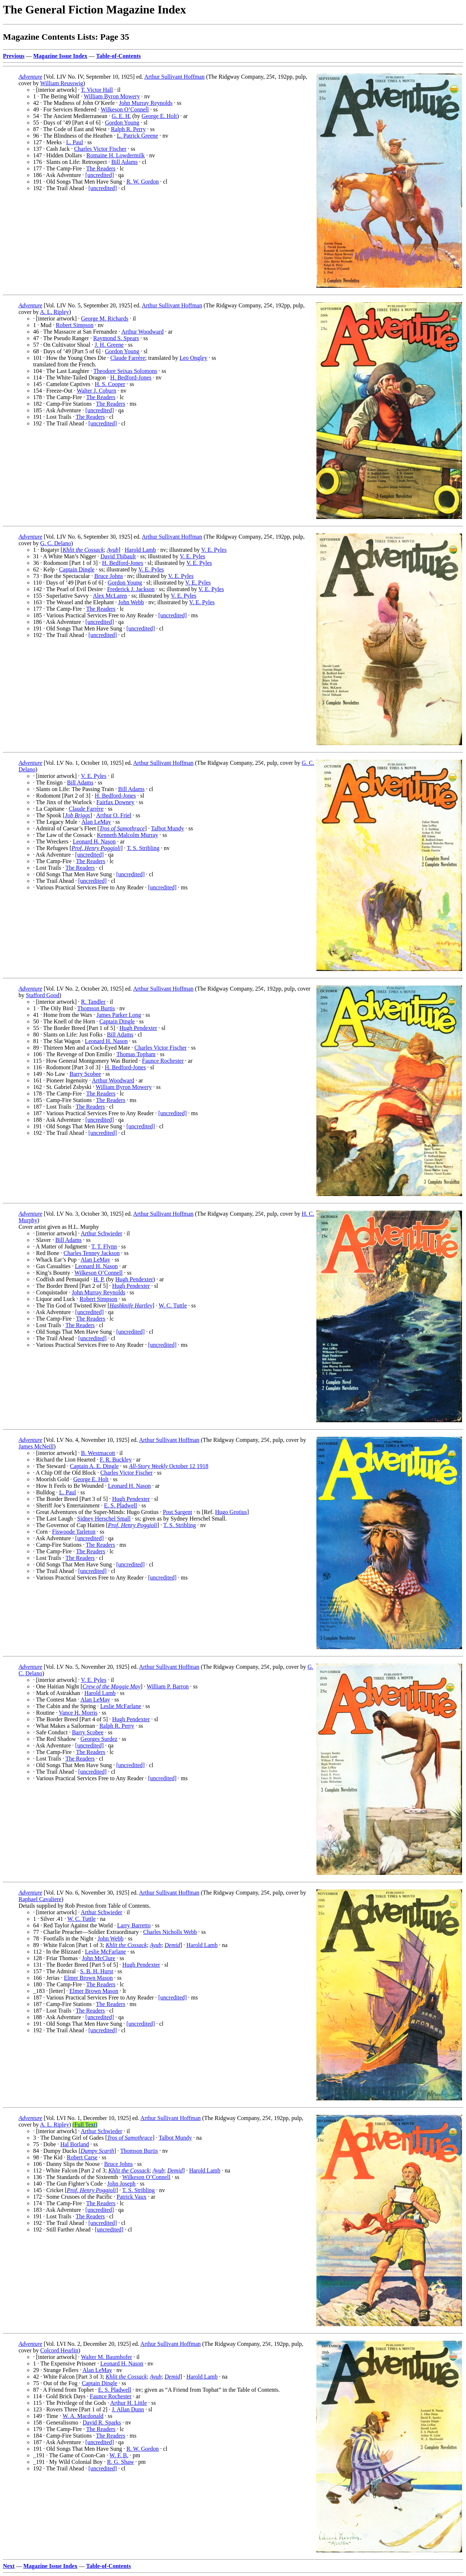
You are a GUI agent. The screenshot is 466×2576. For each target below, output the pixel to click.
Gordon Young (122, 122)
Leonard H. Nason (94, 841)
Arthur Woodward (142, 332)
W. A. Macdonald (83, 2416)
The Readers (100, 168)
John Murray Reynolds (146, 103)
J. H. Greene (109, 345)
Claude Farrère (127, 358)
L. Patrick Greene (137, 136)
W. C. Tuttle (173, 1305)
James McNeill (36, 1446)
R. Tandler (93, 1002)
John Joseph (121, 2183)
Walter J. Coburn (96, 391)
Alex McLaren (110, 596)
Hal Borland (74, 2144)
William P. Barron (168, 1686)
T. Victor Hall (97, 90)
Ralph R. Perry (128, 129)
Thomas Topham (135, 1054)
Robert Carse (82, 2157)
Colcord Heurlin (59, 2350)
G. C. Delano (55, 543)
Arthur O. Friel (113, 815)
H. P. (99, 1279)
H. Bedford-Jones (130, 377)
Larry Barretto (134, 1925)
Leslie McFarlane (120, 1706)
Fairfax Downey (115, 802)
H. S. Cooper (110, 384)
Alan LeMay (96, 822)
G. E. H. (121, 116)
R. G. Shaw (120, 2462)
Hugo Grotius (231, 1512)
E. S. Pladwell (120, 1505)
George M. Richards (105, 318)
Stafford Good (42, 995)
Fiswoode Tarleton (73, 1532)
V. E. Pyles (213, 550)
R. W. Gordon (142, 181)
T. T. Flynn (104, 1246)
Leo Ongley (193, 358)
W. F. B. (119, 2455)
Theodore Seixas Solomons (125, 371)
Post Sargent (177, 1512)
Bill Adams (124, 162)
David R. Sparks (102, 2422)
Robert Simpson (75, 325)
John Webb (131, 602)
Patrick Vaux (131, 2197)
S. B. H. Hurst (96, 1971)
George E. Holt (159, 116)
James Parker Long (118, 1015)
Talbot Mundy (167, 828)
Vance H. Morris (78, 1713)
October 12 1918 (168, 1466)
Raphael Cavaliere (40, 1899)
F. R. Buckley (116, 1459)
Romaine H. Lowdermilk (115, 155)
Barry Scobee (85, 1074)
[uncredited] (100, 175)
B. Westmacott (98, 1453)
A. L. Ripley (54, 312)
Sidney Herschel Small (104, 1518)
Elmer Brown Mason (88, 1978)
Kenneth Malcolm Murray (127, 835)
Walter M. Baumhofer (106, 2357)
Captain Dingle (76, 569)
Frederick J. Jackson (130, 589)
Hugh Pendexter (138, 1028)
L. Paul (74, 142)
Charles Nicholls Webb (170, 1932)
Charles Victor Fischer (100, 149)
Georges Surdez (98, 1739)
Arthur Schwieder (101, 1233)
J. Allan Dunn (128, 2409)
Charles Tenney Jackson (92, 1253)
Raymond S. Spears (116, 338)
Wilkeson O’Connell (124, 109)
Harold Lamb (140, 550)
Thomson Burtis (96, 1008)
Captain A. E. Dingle (94, 1466)
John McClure (98, 1958)
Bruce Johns (108, 576)
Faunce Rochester (162, 1061)
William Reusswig (61, 83)
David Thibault (118, 556)
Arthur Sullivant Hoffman (174, 77)
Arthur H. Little (128, 2403)
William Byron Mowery (112, 96)
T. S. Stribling (143, 848)
